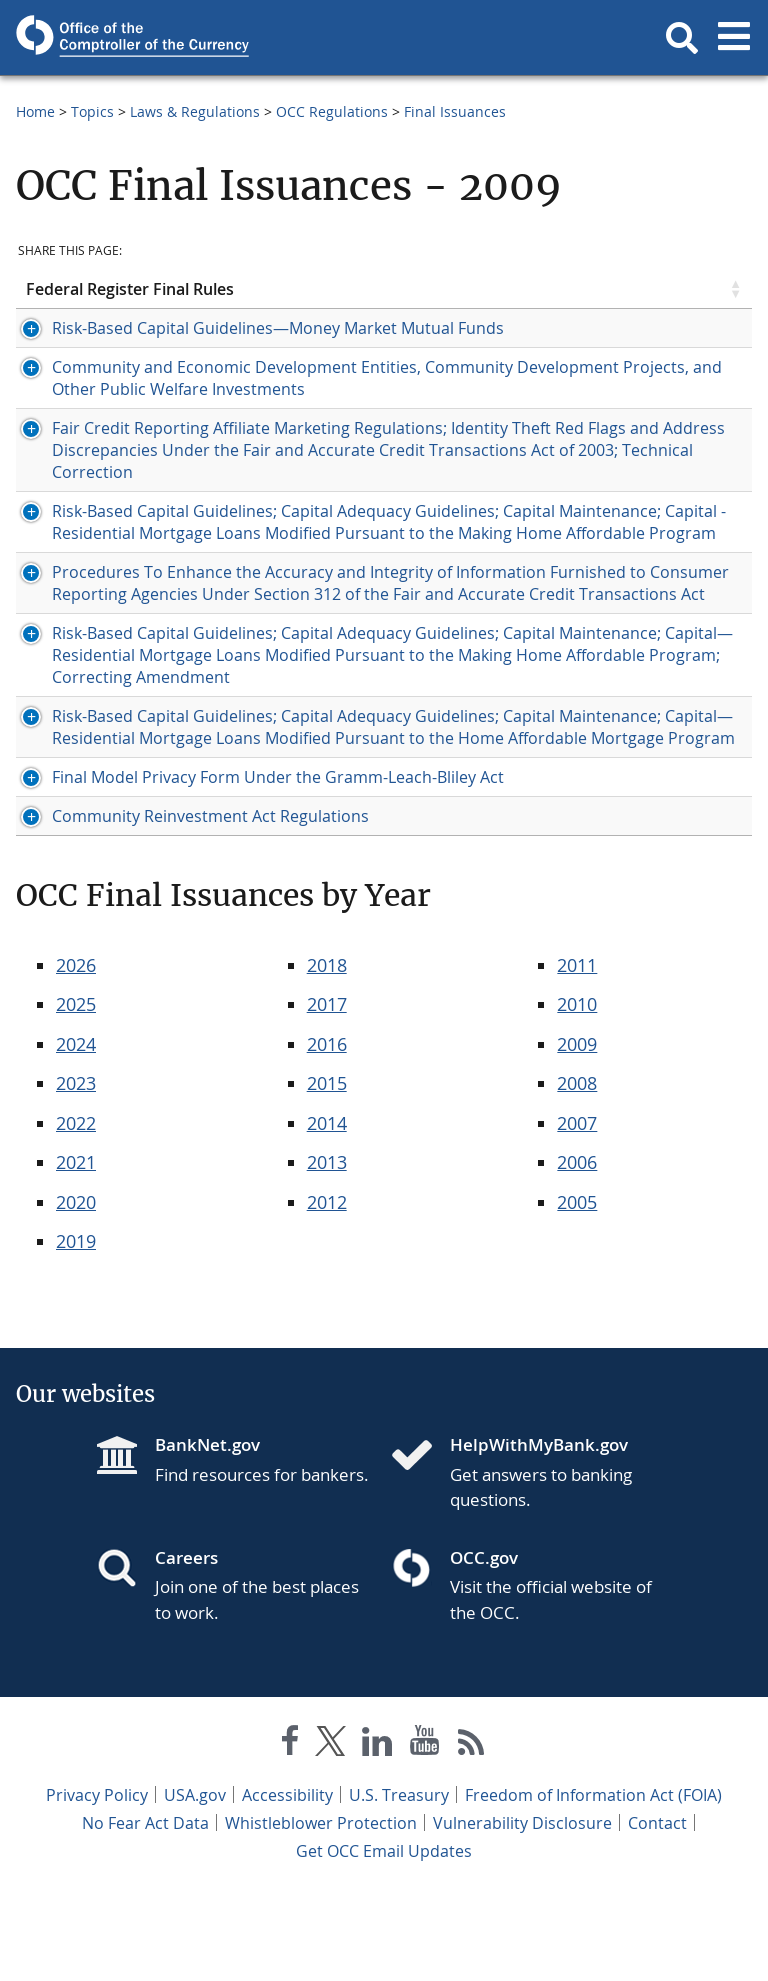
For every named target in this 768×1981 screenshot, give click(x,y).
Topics (92, 111)
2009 (577, 1132)
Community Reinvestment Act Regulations (184, 904)
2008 (577, 1171)
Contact (657, 1911)
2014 (327, 1211)
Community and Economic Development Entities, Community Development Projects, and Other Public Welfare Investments (257, 378)
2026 (76, 1053)
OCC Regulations (332, 111)
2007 (577, 1211)
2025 (76, 1092)
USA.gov (195, 1883)
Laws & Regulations (195, 111)
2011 (577, 1053)
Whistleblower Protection (321, 1911)
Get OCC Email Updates (384, 1939)
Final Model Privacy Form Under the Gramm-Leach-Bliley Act (252, 865)
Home (35, 111)
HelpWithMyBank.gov (539, 1532)
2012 (327, 1290)
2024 (76, 1132)
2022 (76, 1211)
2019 (76, 1329)
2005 (577, 1290)
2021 (76, 1250)
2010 (577, 1092)
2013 (327, 1250)
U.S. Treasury (399, 1883)
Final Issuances (455, 111)
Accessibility (287, 1883)
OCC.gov (484, 1645)
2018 (327, 1053)
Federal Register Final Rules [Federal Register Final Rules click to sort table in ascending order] (130, 289)
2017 (327, 1092)
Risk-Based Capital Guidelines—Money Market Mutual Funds (252, 328)
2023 (76, 1171)
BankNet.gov (207, 1532)
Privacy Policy (97, 1883)
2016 (327, 1132)
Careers (186, 1645)
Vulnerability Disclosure (522, 1911)
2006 (577, 1250)
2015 (327, 1171)
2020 (76, 1290)
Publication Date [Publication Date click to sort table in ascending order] (603, 289)
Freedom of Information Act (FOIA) (593, 1883)
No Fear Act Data (145, 1911)
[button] (682, 38)
